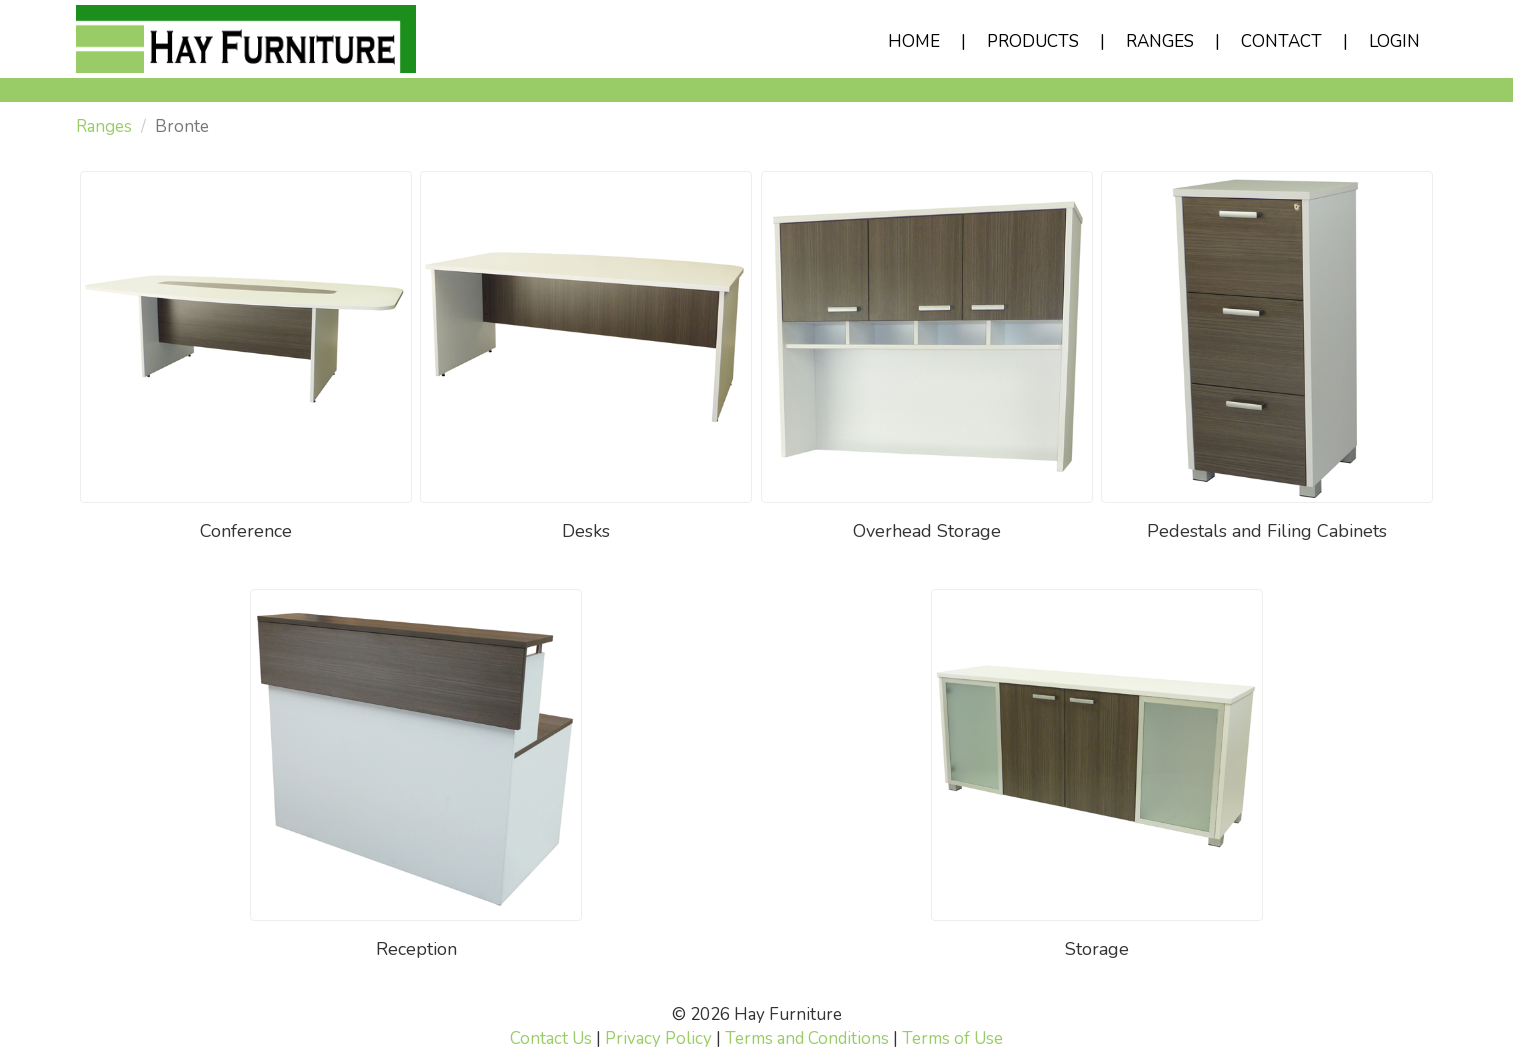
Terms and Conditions (807, 1038)
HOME (914, 41)
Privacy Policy (658, 1038)
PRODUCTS (1033, 41)
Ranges (104, 126)
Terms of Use (952, 1038)
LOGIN (1394, 41)
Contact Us (551, 1038)
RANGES (1160, 41)
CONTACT (1281, 41)
